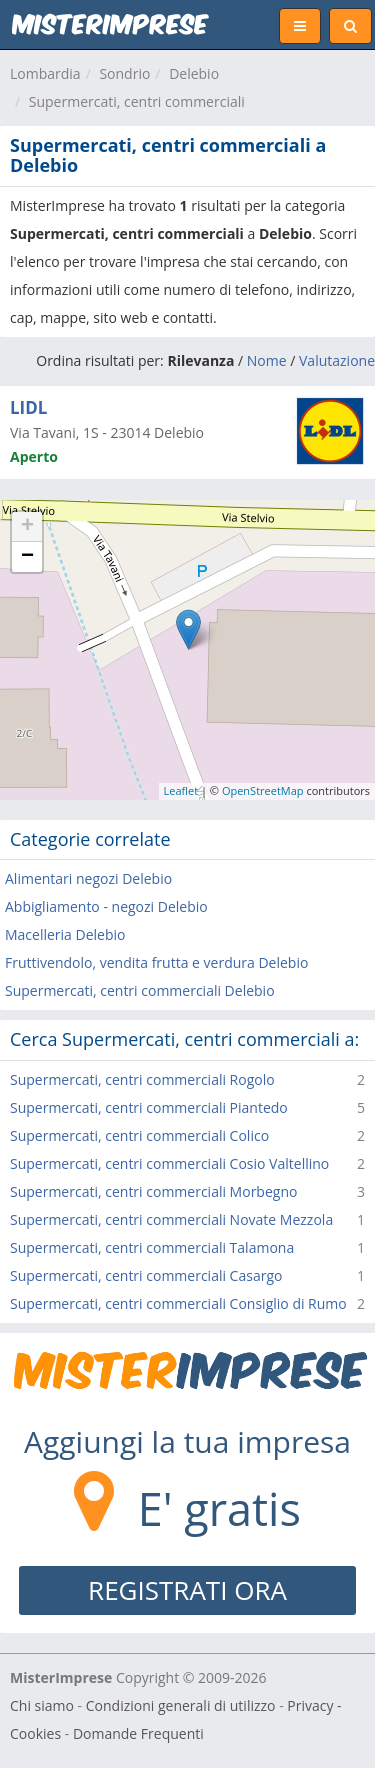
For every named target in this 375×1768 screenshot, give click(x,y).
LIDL (28, 407)
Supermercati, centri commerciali (137, 101)
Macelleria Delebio (65, 934)
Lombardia (45, 73)
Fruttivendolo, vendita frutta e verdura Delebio (156, 962)
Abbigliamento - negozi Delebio (106, 906)
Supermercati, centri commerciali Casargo (146, 1275)
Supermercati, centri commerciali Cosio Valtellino (169, 1163)
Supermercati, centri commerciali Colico (139, 1135)
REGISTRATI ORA (187, 1590)
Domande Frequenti (138, 1733)
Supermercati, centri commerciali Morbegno (153, 1191)
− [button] (27, 557)
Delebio (194, 73)
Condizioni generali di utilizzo (181, 1705)
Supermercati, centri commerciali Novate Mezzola (171, 1219)
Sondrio (124, 73)
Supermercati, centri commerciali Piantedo (149, 1107)
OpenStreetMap (263, 790)
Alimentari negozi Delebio (88, 878)
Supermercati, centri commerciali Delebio (140, 990)
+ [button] (27, 527)
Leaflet (181, 790)
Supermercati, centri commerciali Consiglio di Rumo (178, 1303)
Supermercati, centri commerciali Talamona (152, 1247)
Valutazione (337, 360)
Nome (267, 360)
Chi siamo (42, 1705)
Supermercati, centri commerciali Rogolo (142, 1079)
